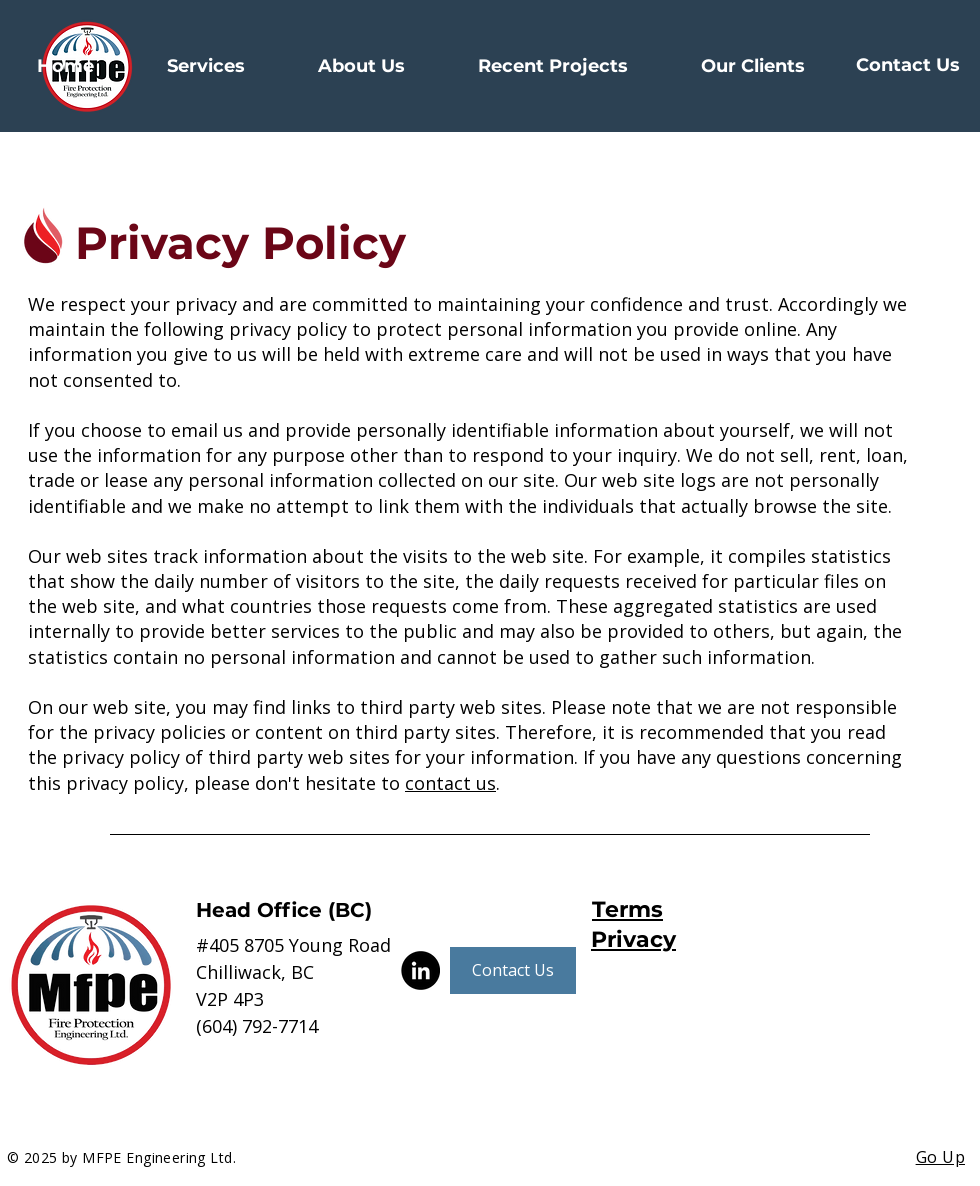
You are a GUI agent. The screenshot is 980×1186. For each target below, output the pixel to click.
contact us (450, 783)
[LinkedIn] (420, 970)
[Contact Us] (908, 66)
